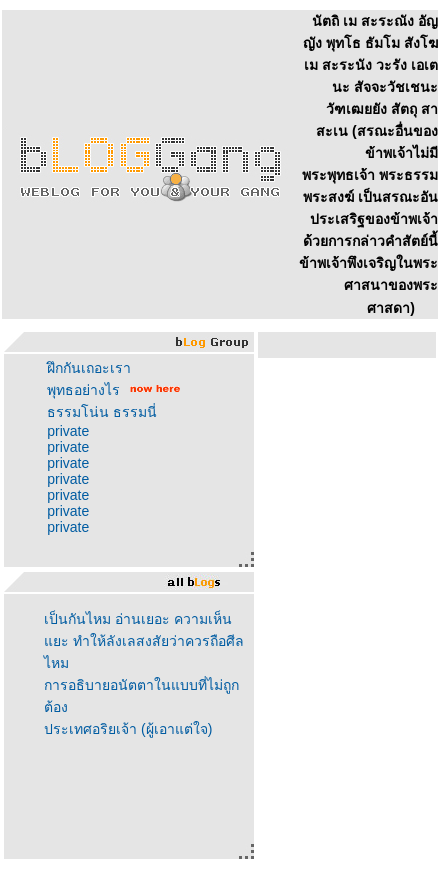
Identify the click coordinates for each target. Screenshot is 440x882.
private (68, 431)
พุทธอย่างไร (83, 390)
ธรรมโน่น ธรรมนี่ (102, 412)
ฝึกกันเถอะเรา (89, 368)
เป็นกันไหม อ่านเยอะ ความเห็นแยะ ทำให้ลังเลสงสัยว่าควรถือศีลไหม (144, 641)
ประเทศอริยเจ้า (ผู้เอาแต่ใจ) (128, 729)
